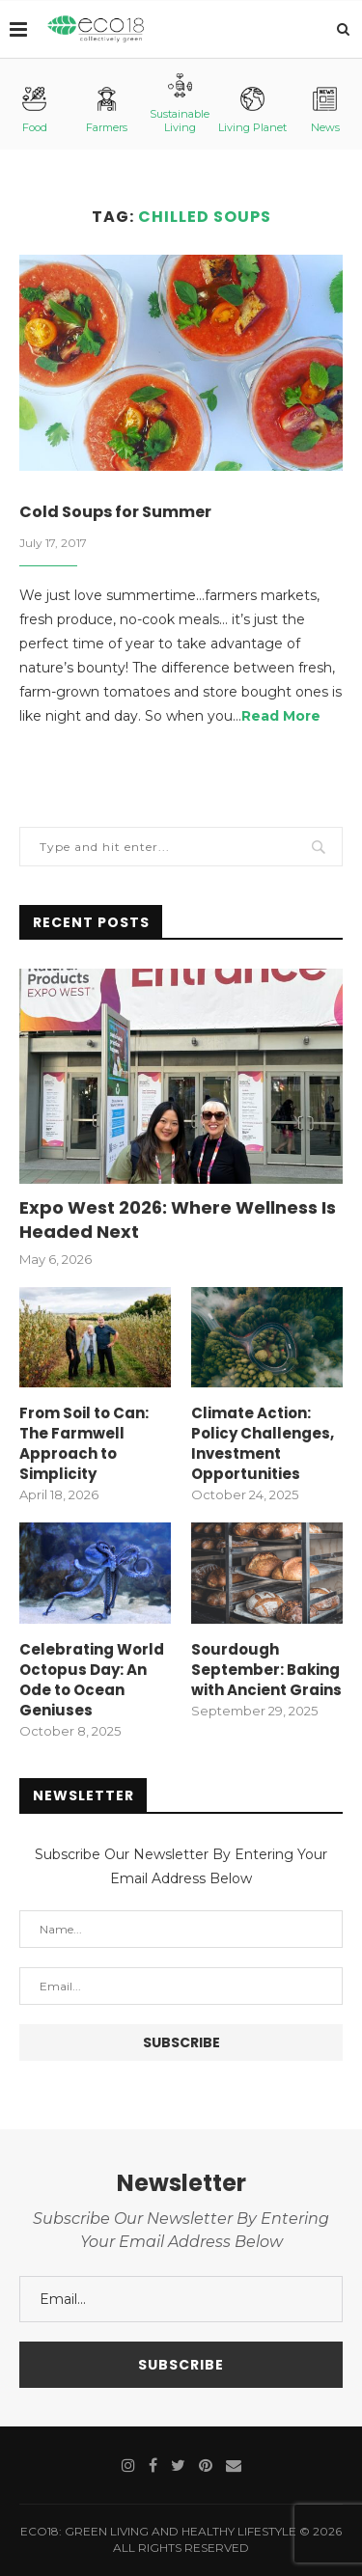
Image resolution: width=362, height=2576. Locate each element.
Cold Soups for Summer (115, 512)
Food (34, 110)
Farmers (106, 110)
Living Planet (252, 110)
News (325, 110)
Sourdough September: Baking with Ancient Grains (266, 1669)
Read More (280, 716)
